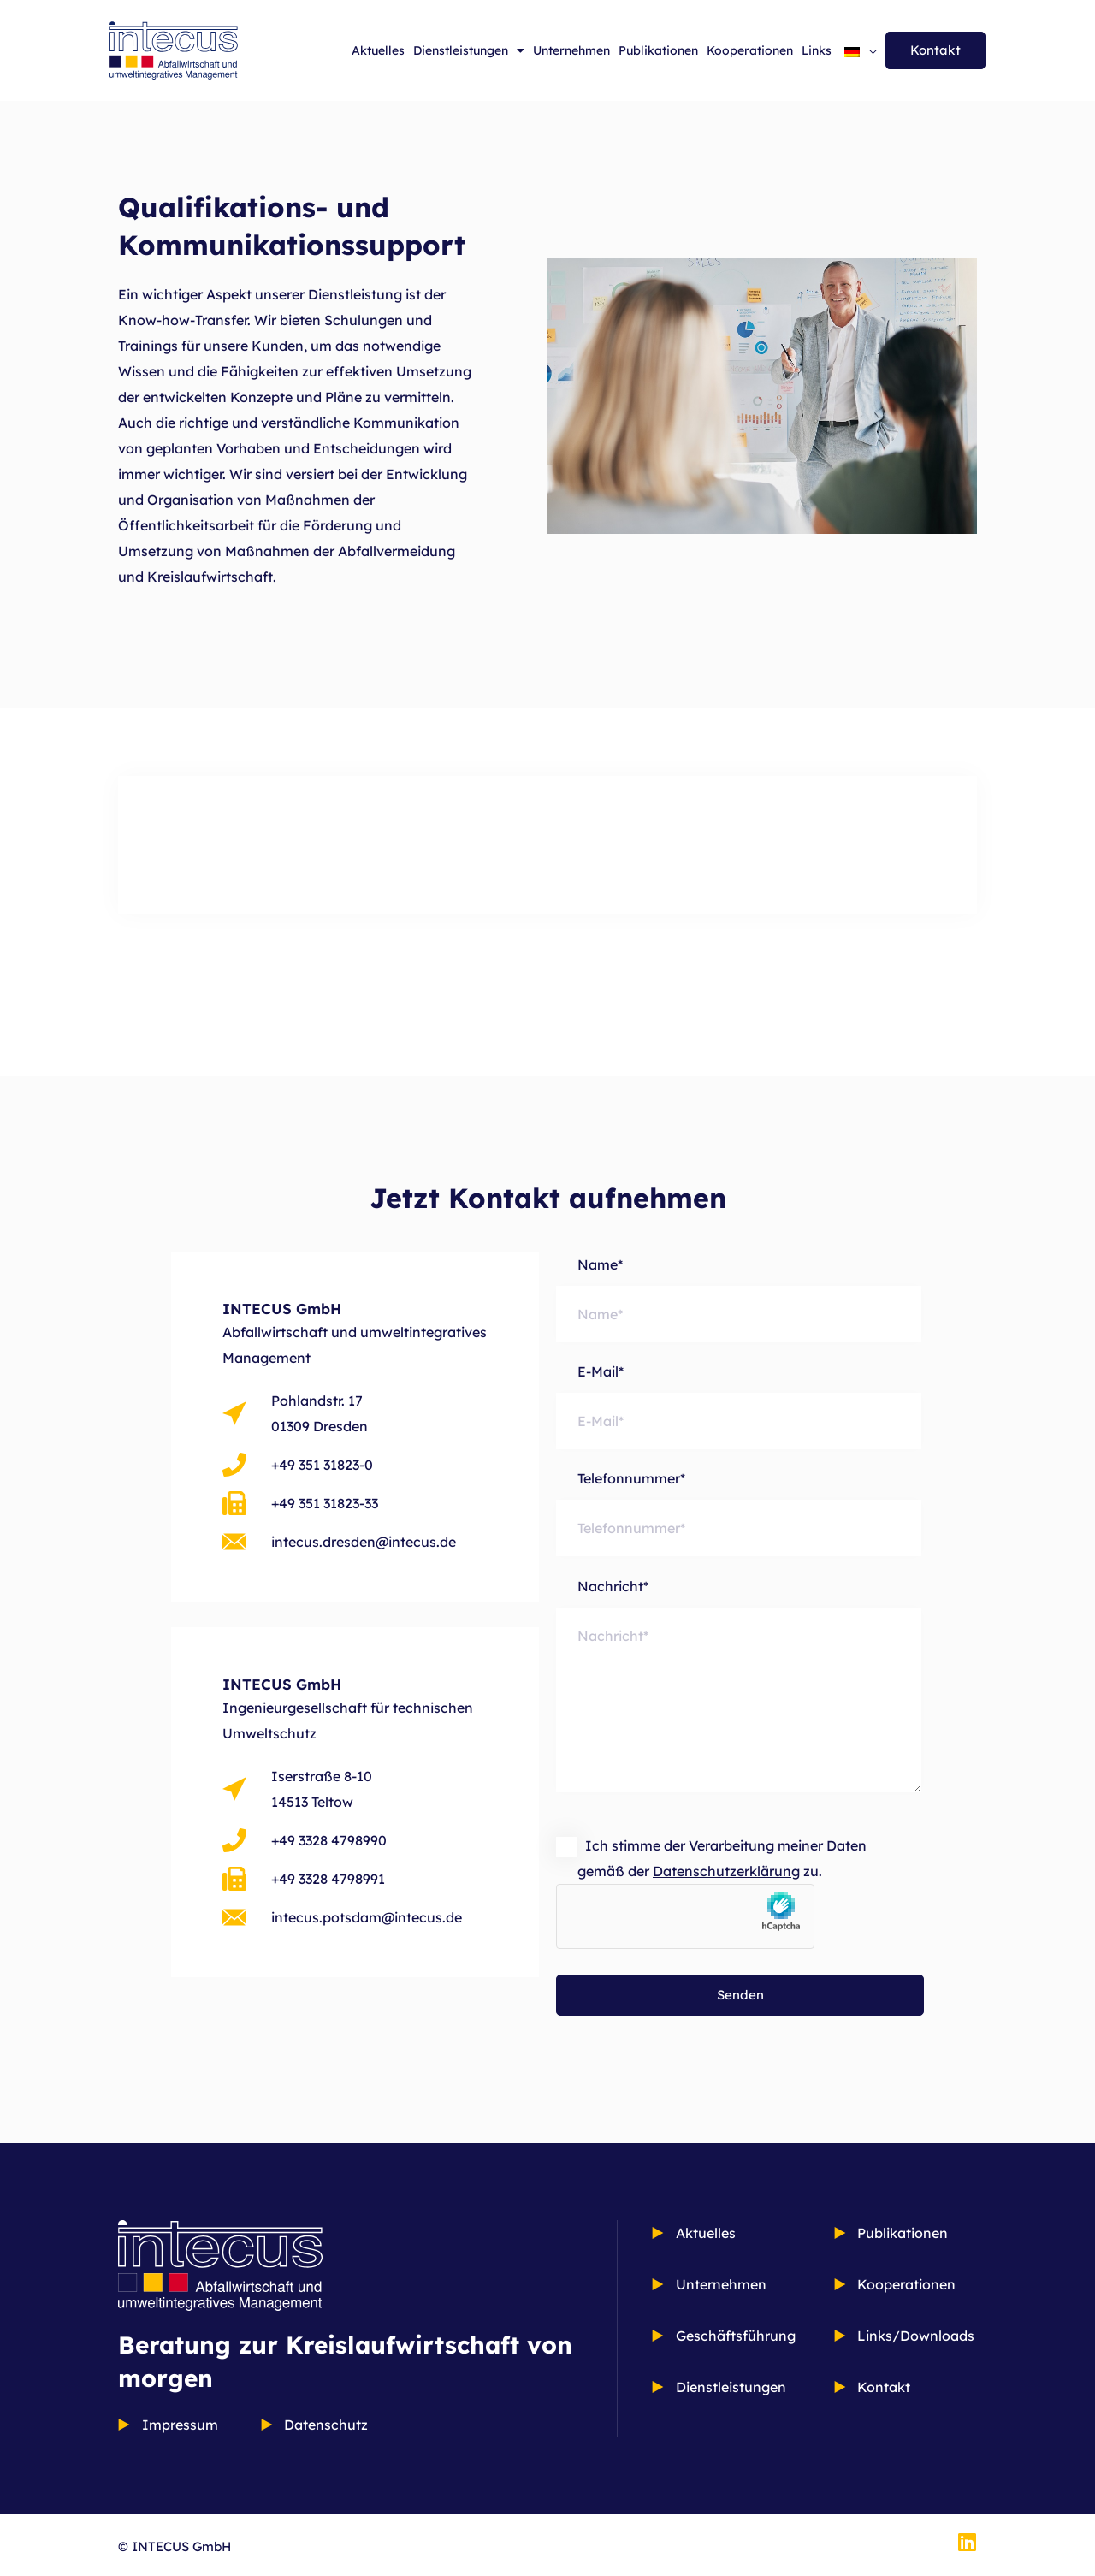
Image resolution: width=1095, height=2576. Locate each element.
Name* (738, 1299)
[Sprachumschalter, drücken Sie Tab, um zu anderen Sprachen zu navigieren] (860, 50)
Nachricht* (738, 1697)
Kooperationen (750, 50)
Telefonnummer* (738, 1513)
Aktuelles (378, 50)
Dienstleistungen (468, 50)
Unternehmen (571, 50)
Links (817, 50)
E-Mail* (738, 1406)
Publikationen (658, 50)
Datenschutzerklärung (726, 1871)
